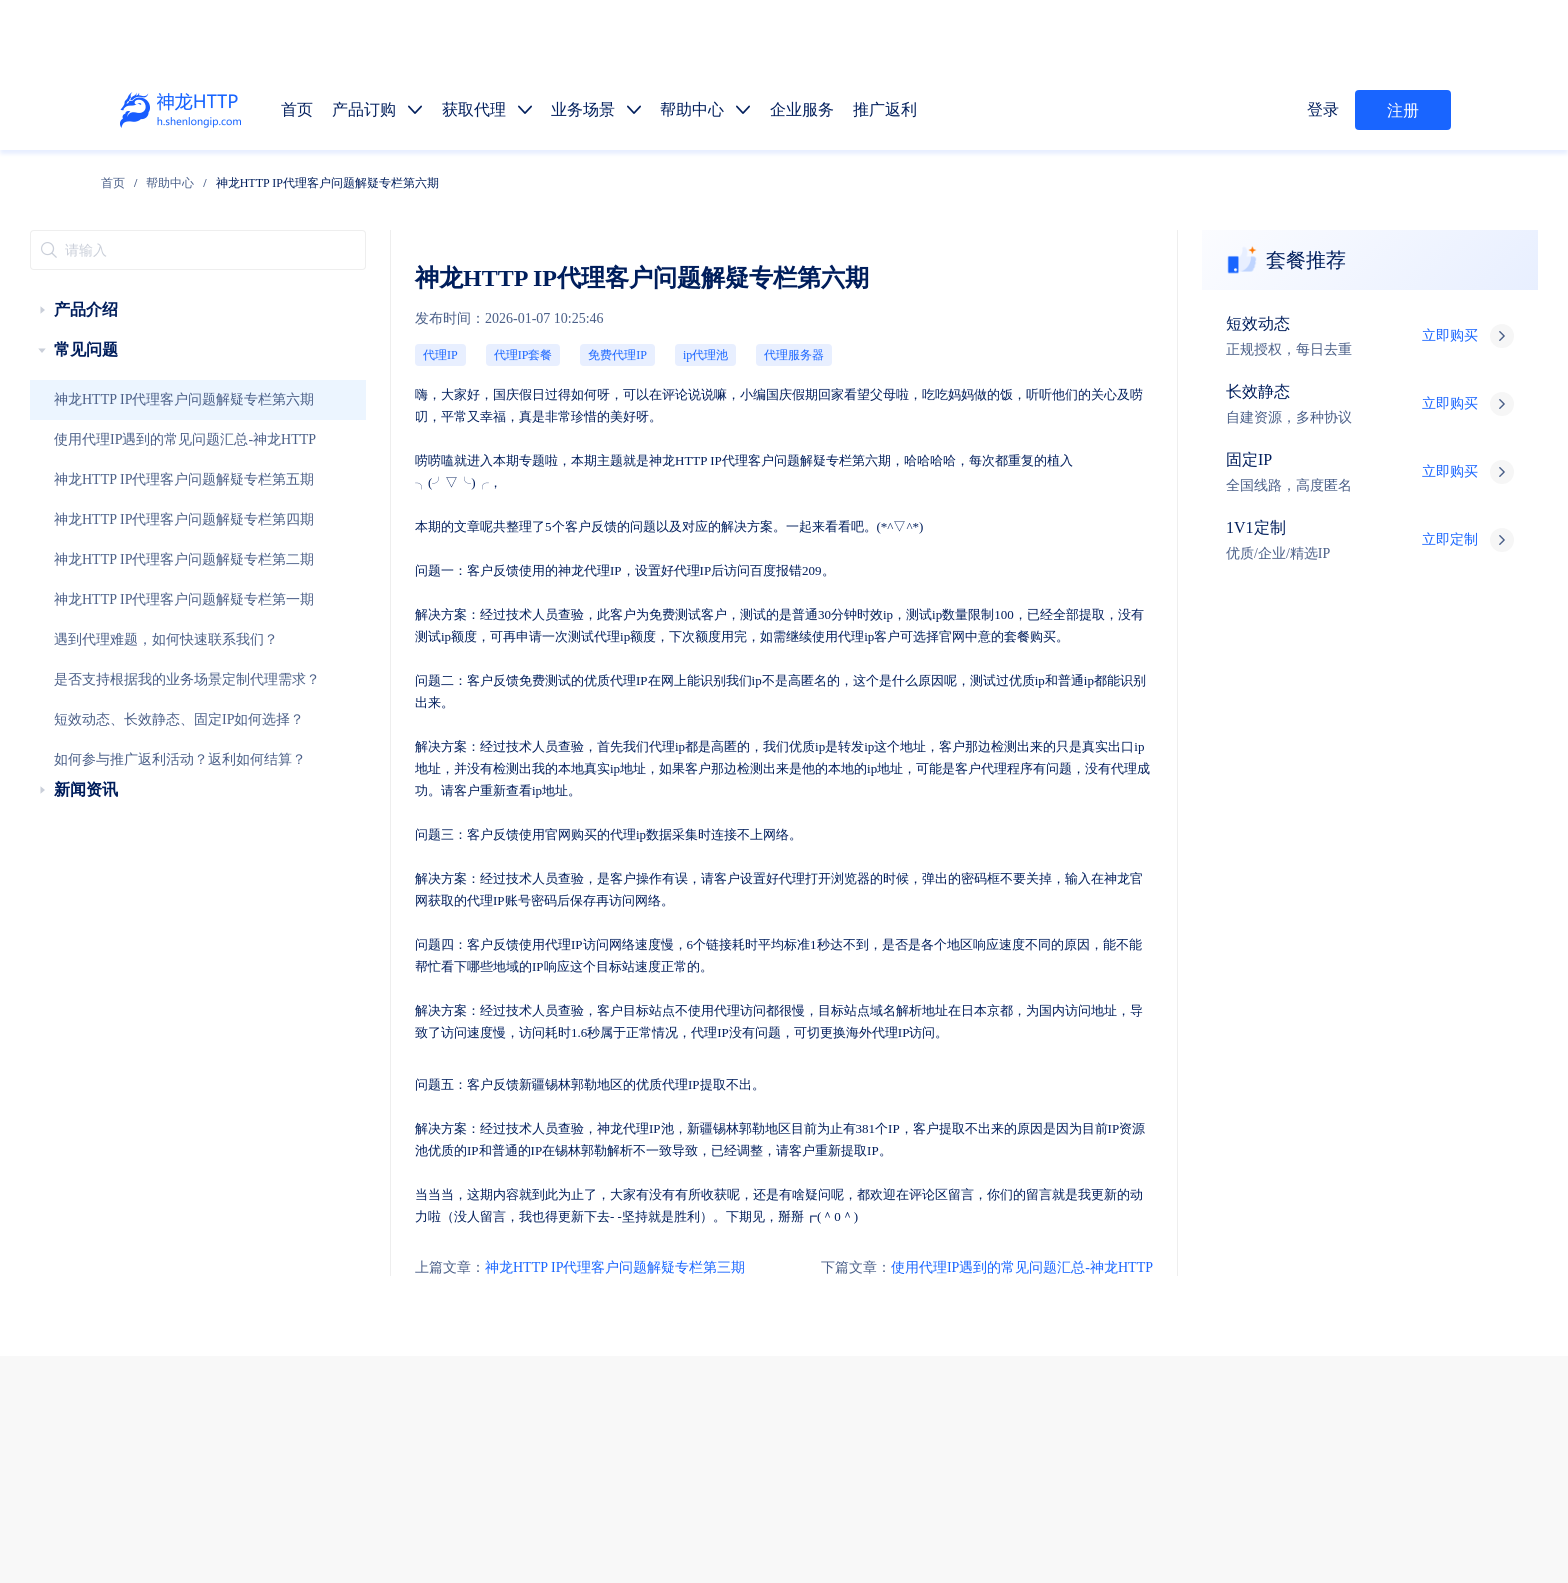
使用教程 (985, 1402)
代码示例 (979, 1355)
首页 (238, 178)
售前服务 (463, 1367)
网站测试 (1439, 1308)
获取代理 (985, 1167)
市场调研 (1213, 1308)
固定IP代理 (1067, 1214)
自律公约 (1184, 1483)
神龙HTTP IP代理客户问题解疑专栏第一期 (152, 577)
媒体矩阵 (985, 1308)
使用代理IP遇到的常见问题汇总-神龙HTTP (153, 417)
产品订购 (909, 1167)
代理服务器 (652, 319)
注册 (1403, 110)
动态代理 (909, 1261)
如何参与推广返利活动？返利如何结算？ (148, 737)
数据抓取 (909, 1308)
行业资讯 (1061, 1402)
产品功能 (909, 1402)
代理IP (360, 319)
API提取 (906, 1355)
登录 (1326, 109)
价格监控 (1137, 1308)
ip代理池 (579, 319)
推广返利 (1213, 1167)
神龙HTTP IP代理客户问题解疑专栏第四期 (152, 497)
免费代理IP (506, 319)
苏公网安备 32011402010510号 (946, 1536)
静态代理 (985, 1261)
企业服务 (1137, 1167)
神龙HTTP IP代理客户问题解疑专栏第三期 (469, 1046)
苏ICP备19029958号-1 (788, 1536)
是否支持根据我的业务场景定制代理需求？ (153, 657)
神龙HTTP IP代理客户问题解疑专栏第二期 (152, 537)
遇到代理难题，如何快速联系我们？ (137, 617)
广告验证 (1061, 1308)
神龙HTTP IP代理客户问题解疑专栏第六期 (152, 377)
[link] (238, 178)
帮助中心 (296, 178)
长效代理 (985, 1214)
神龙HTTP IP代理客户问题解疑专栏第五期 (152, 457)
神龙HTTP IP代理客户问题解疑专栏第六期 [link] (452, 178)
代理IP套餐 (428, 319)
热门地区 (1055, 1355)
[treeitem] (162, 287)
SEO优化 (1364, 1308)
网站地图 (728, 1509)
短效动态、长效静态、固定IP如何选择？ (147, 697)
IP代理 (653, 409)
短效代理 (909, 1214)
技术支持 (463, 1407)
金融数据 (1289, 1308)
